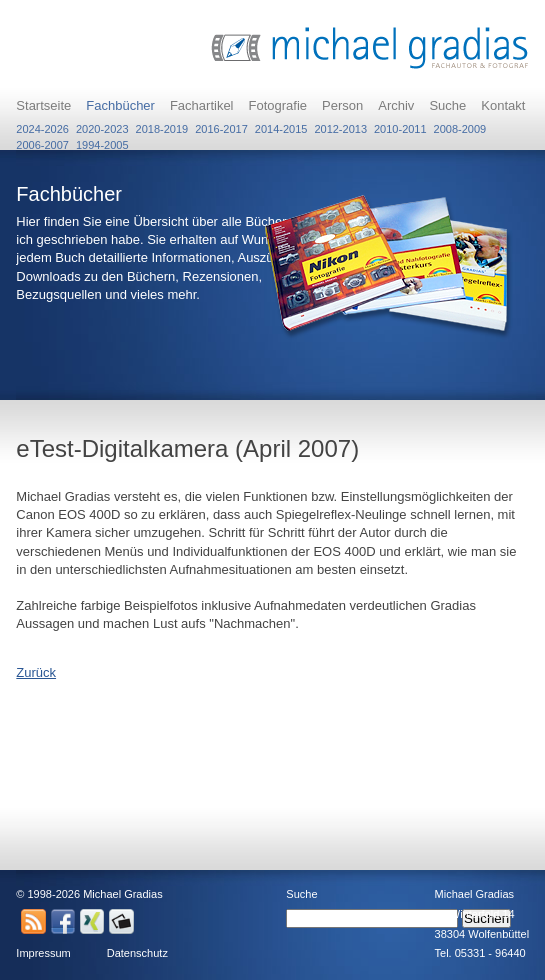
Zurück (36, 672)
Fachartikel (202, 105)
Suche (447, 105)
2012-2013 (340, 124)
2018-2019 (162, 124)
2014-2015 (281, 124)
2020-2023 (102, 124)
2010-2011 (400, 124)
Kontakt (503, 105)
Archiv (396, 105)
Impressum (43, 953)
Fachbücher (120, 105)
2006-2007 (42, 140)
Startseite (43, 105)
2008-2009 (460, 124)
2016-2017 (221, 124)
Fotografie (278, 105)
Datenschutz (137, 953)
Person (342, 105)
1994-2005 (102, 140)
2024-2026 (42, 124)
